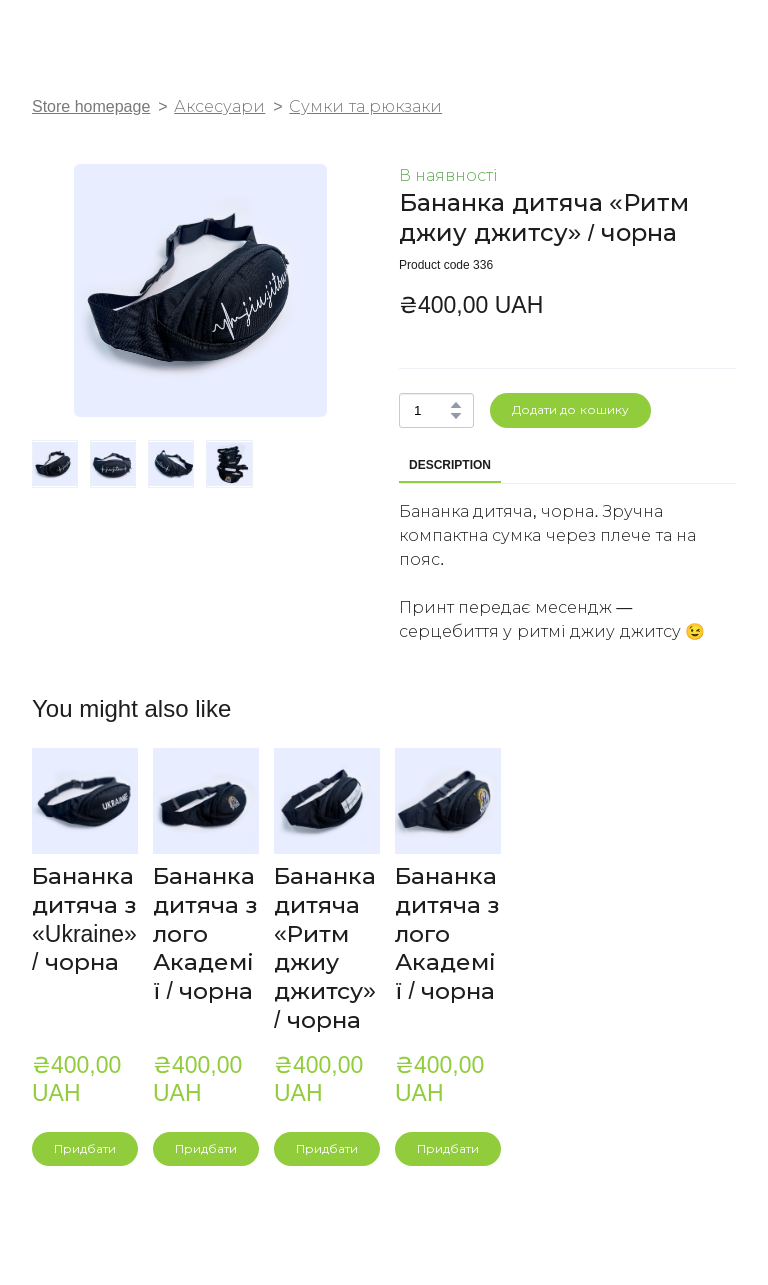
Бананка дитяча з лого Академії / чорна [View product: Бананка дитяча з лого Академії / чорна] (205, 933)
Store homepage (91, 106)
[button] (456, 405)
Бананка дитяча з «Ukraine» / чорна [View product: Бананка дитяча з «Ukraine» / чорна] (84, 919)
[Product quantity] (431, 410)
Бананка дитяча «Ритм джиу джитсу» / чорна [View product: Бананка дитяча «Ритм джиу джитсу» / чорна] (325, 948)
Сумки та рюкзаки (365, 106)
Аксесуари (219, 106)
